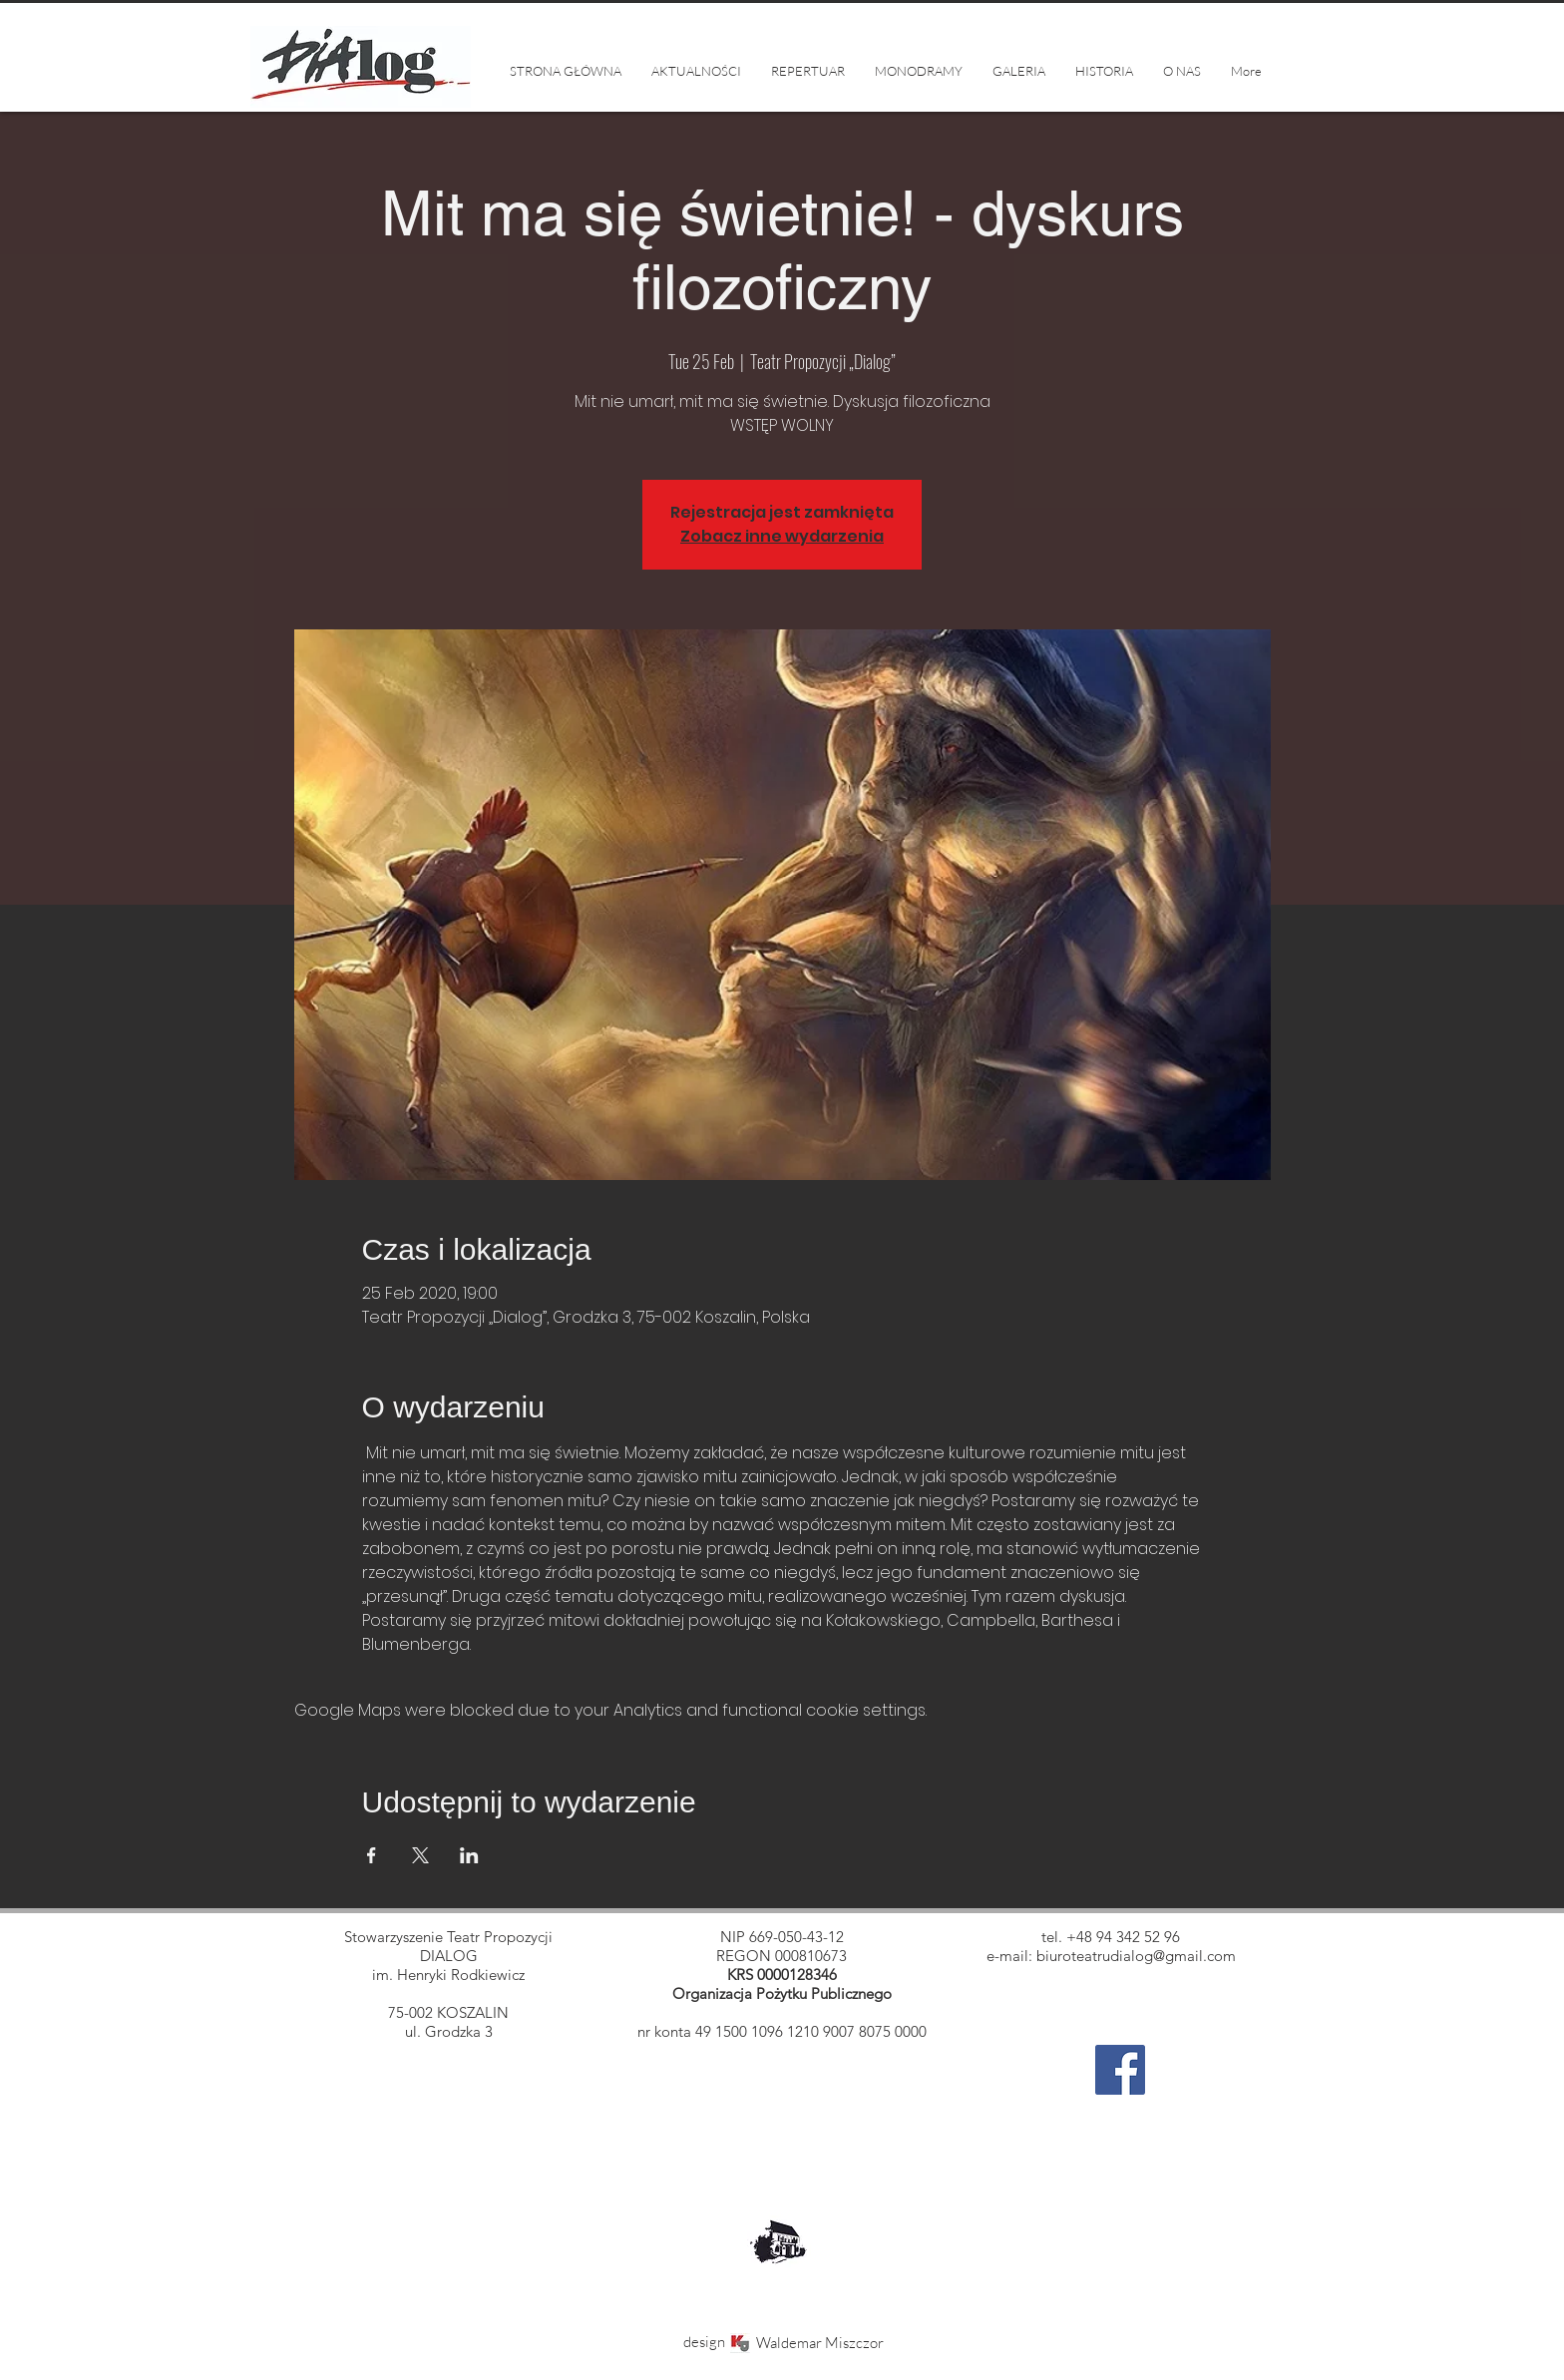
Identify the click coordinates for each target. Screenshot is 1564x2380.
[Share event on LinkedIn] (469, 1855)
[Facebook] (1120, 2070)
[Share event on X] (420, 1855)
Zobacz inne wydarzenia (782, 536)
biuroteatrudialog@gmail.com (1136, 1955)
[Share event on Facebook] (371, 1855)
